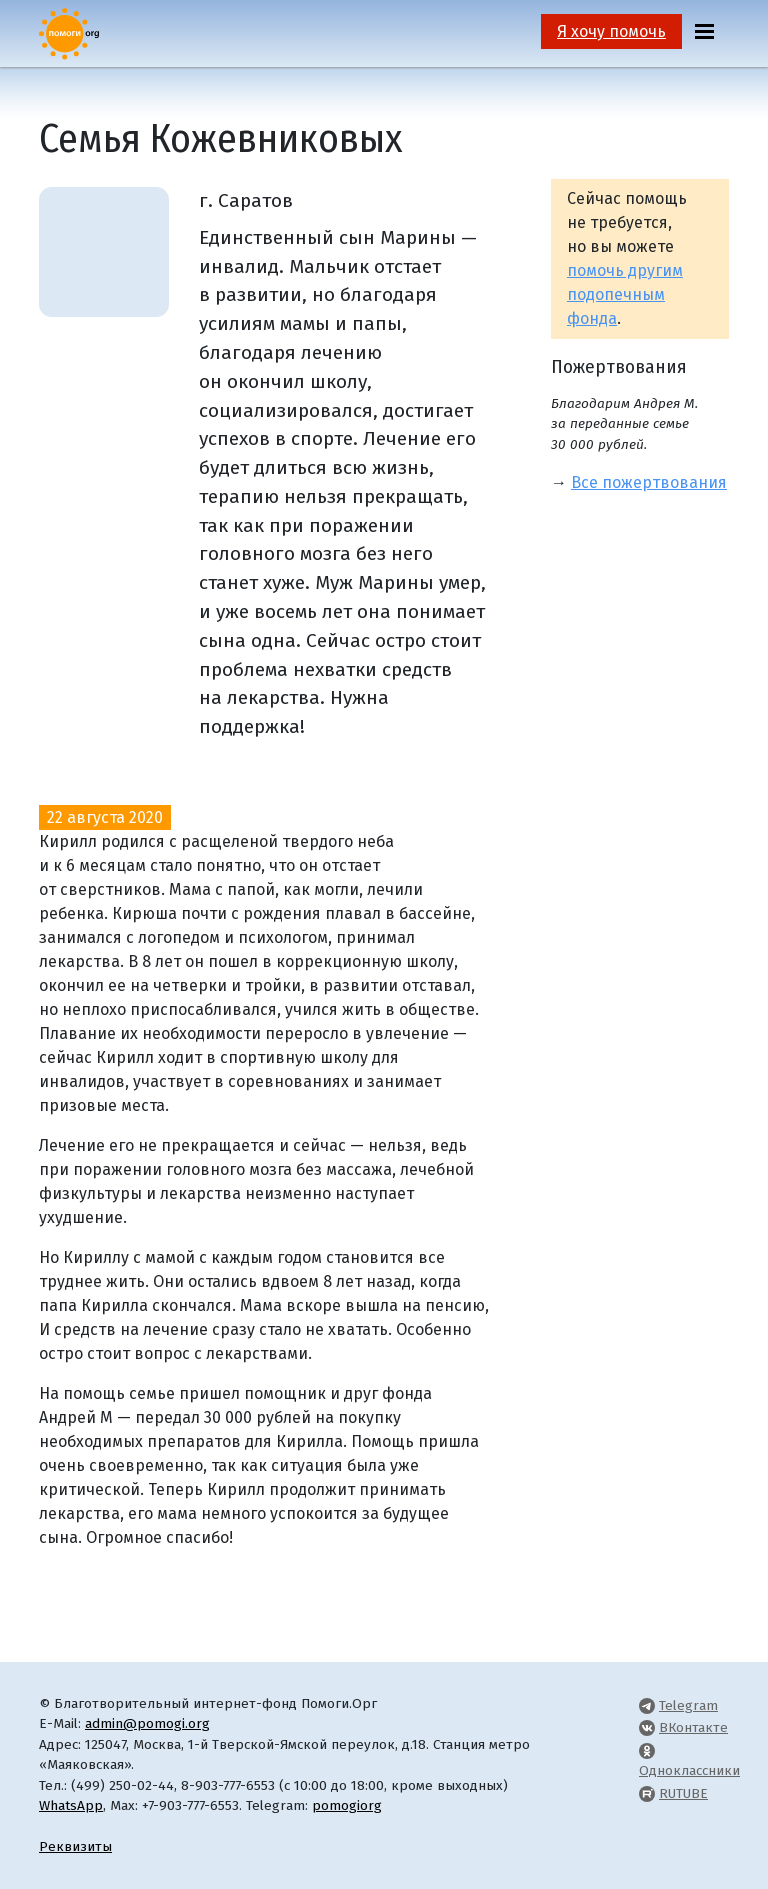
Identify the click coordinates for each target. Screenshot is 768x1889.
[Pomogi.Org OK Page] (647, 1750)
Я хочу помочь (611, 31)
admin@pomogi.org (147, 1723)
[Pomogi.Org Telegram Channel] (647, 1705)
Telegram (688, 1705)
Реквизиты (75, 1846)
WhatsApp (71, 1805)
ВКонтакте (693, 1727)
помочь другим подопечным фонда (625, 294)
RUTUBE (683, 1793)
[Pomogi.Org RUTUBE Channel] (647, 1793)
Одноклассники (689, 1770)
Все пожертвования (649, 482)
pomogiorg (347, 1805)
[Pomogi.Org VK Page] (647, 1727)
